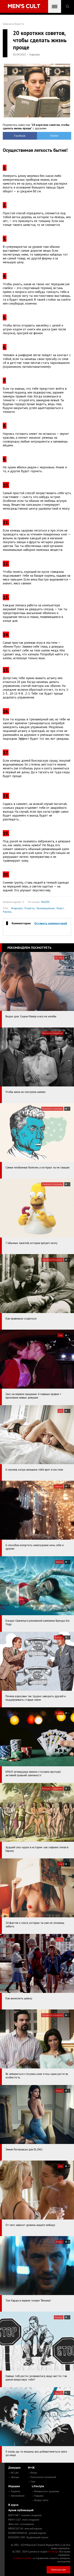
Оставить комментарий (50, 923)
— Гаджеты (14, 2491)
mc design (53, 2551)
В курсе (13, 2505)
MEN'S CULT (23, 2519)
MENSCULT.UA (25, 2528)
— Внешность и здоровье (45, 2491)
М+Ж (31, 2467)
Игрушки (14, 2486)
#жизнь (7, 911)
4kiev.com (21, 2524)
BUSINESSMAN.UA (27, 2533)
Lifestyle (38, 2486)
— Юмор (32, 2472)
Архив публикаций (20, 2510)
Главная (7, 24)
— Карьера (37, 2495)
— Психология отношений (42, 2477)
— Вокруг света (40, 2500)
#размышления (45, 908)
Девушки (14, 2467)
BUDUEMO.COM (28, 2537)
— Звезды (13, 2477)
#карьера (17, 908)
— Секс (32, 2481)
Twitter (54, 135)
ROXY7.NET (25, 2515)
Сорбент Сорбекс (22, 2558)
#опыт (60, 908)
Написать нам (58, 2569)
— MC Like (13, 2472)
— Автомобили (16, 2495)
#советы (29, 908)
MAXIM (45, 902)
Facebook (20, 135)
